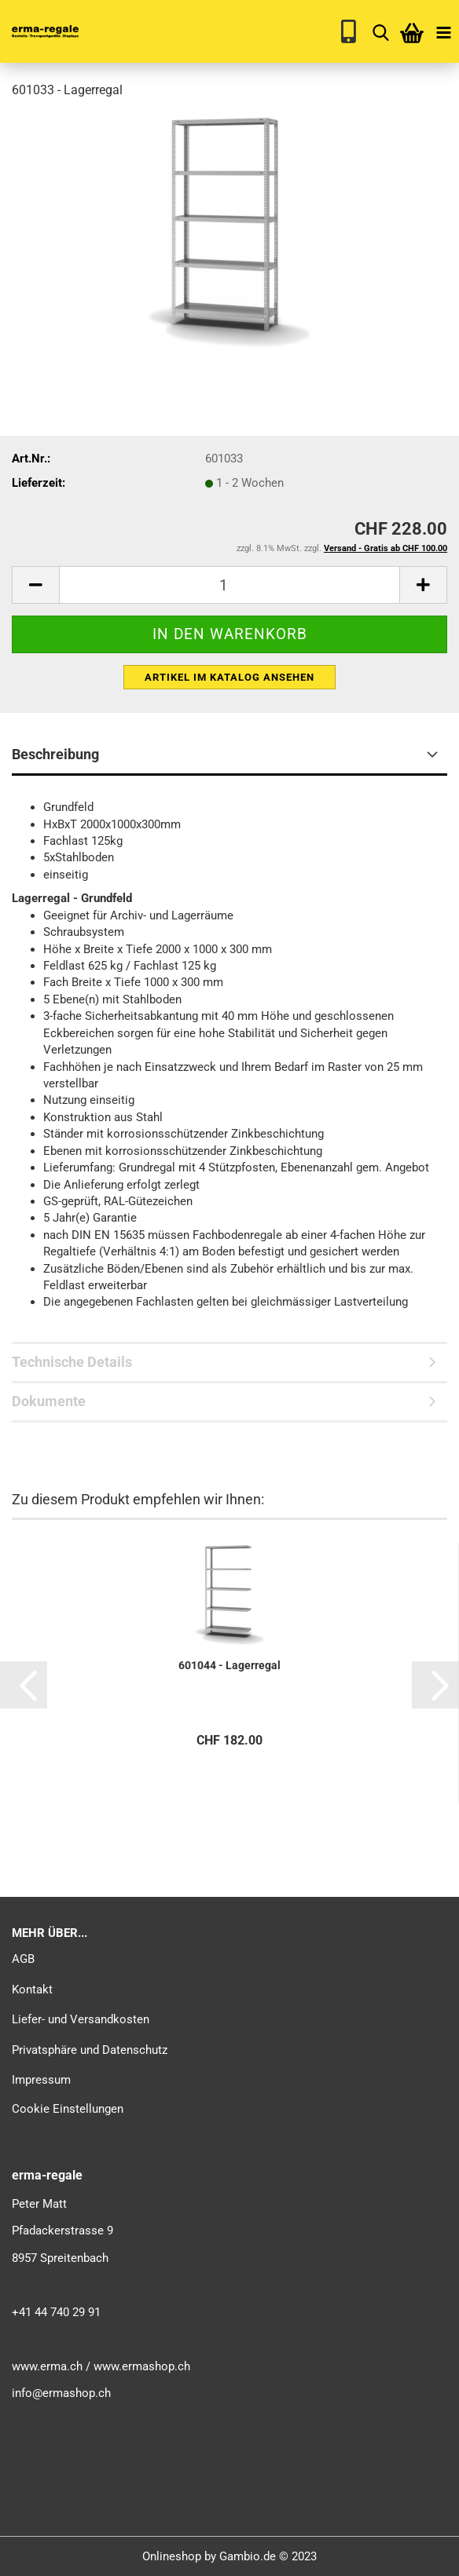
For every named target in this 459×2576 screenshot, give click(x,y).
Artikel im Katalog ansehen (229, 677)
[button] (23, 1684)
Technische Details (72, 1362)
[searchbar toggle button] (380, 31)
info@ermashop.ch (61, 2393)
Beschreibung (55, 754)
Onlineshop (171, 2556)
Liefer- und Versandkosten (80, 2019)
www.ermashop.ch (142, 2366)
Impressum (41, 2080)
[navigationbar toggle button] (443, 31)
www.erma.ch (47, 2366)
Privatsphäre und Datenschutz (89, 2050)
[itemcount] (229, 585)
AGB (23, 1959)
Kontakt (32, 1989)
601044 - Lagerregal (229, 1665)
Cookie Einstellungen (67, 2109)
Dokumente (49, 1401)
